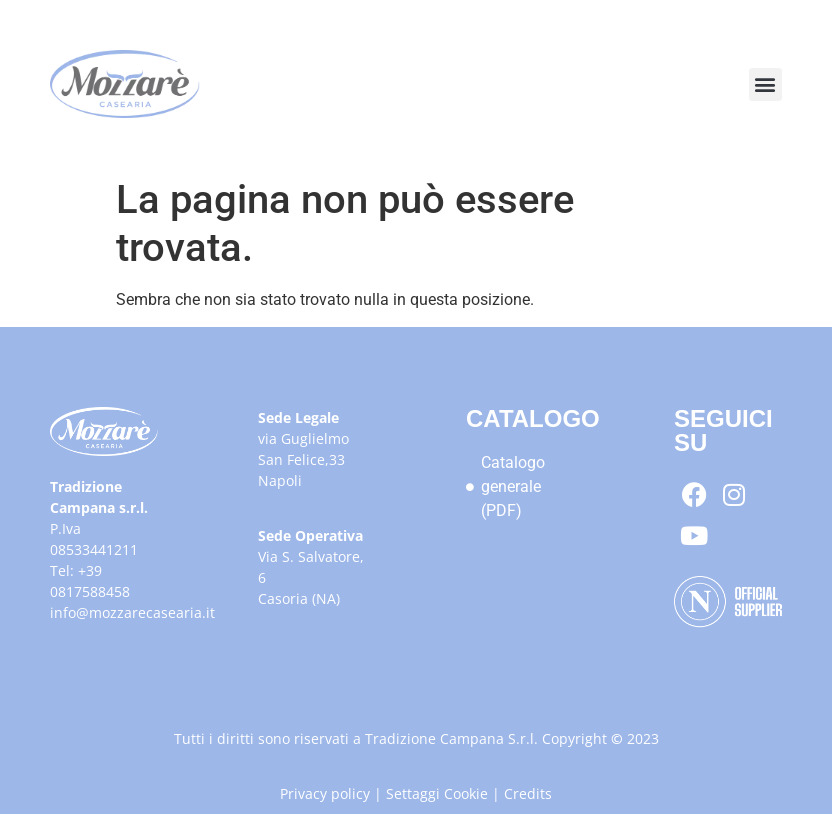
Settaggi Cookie (437, 793)
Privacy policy (325, 793)
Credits (528, 793)
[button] (765, 84)
